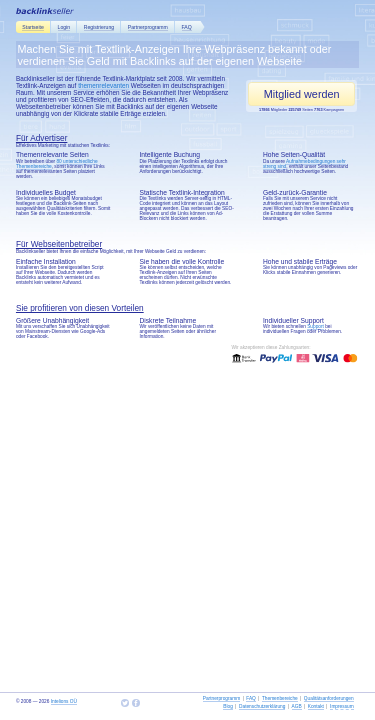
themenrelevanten (103, 85)
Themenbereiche (280, 698)
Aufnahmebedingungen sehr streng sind (304, 164)
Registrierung (99, 27)
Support (315, 326)
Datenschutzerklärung (262, 706)
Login (64, 27)
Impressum (342, 706)
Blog (228, 706)
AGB (297, 706)
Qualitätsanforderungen (329, 698)
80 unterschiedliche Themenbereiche (57, 164)
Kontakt (316, 706)
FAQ (187, 27)
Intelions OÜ (64, 701)
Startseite (33, 27)
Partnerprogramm (148, 27)
